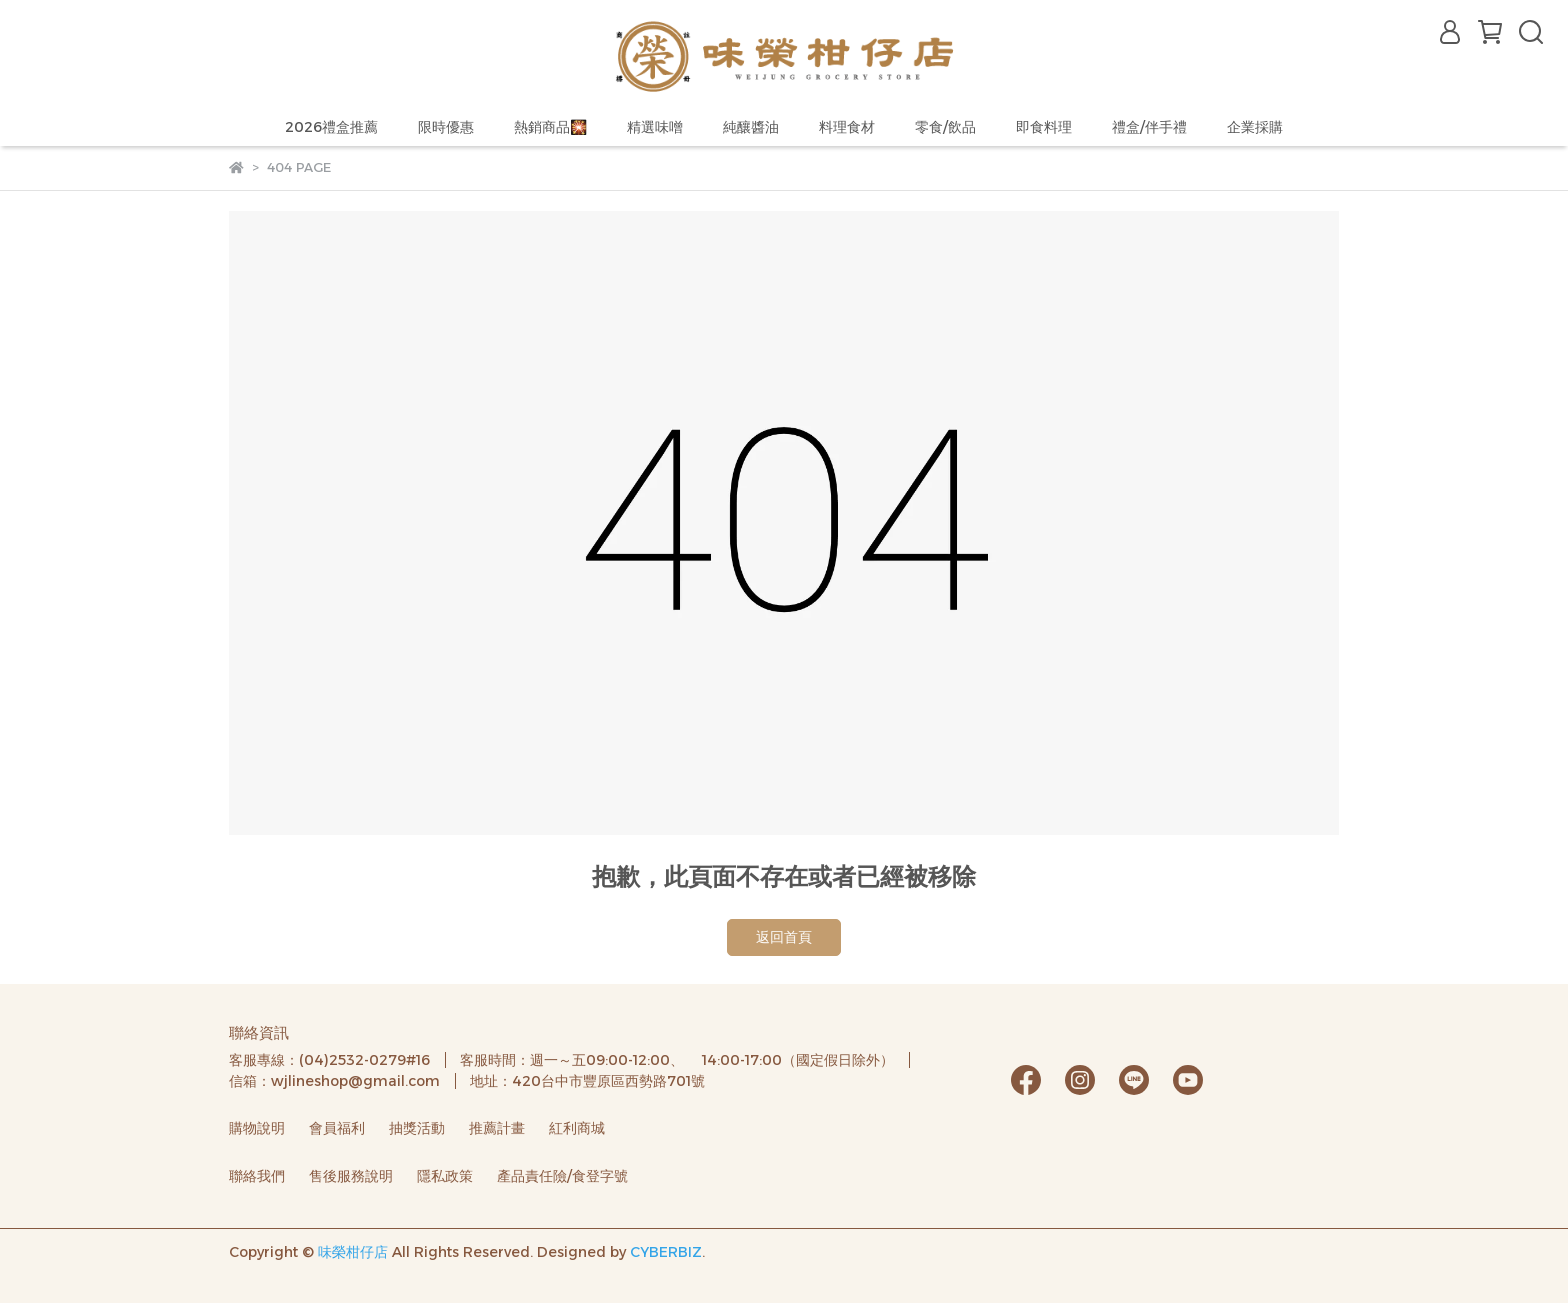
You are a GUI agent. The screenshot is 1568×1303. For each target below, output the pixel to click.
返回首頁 (784, 937)
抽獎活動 (417, 1128)
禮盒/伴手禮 (1149, 127)
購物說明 (257, 1128)
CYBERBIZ (666, 1252)
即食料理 (1044, 127)
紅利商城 (577, 1128)
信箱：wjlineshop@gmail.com (334, 1081)
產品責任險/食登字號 (562, 1176)
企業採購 (1255, 127)
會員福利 (337, 1128)
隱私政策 (445, 1176)
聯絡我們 (257, 1176)
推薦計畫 (497, 1128)
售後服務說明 (351, 1176)
